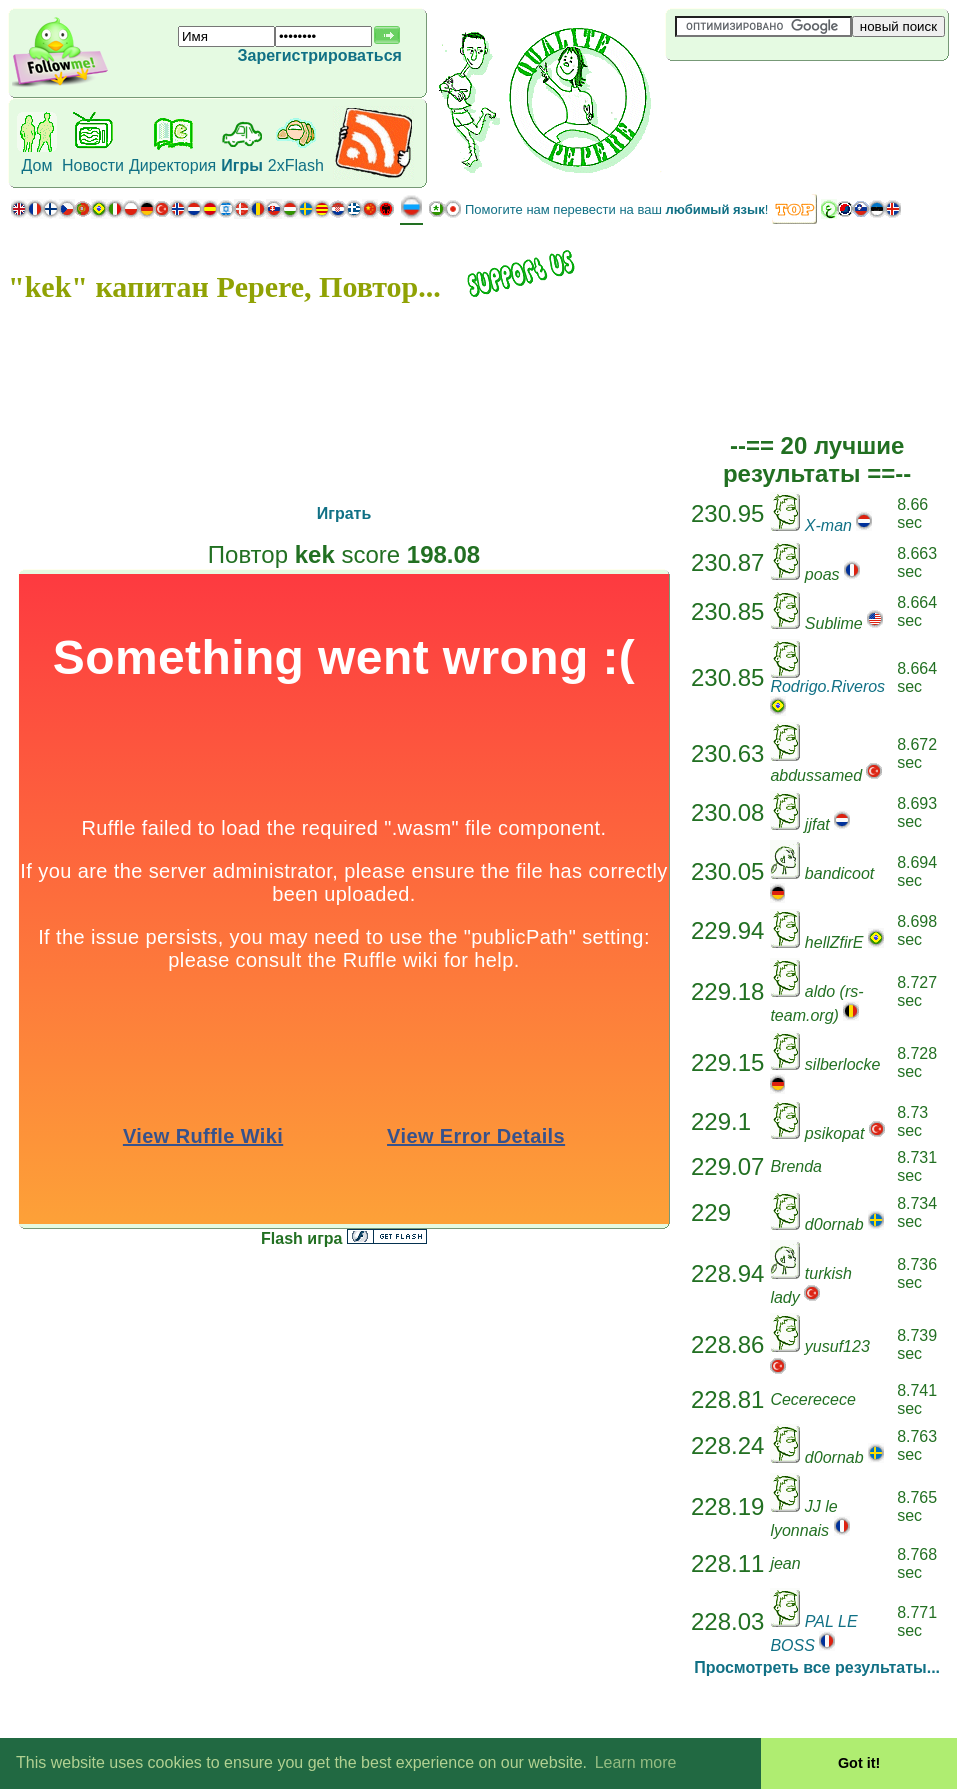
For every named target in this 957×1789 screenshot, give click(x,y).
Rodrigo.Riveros (827, 686)
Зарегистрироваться (319, 55)
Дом (37, 165)
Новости (93, 165)
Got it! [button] (859, 1763)
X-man (828, 525)
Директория (172, 165)
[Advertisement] (785, 94)
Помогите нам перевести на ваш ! (616, 209)
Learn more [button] (636, 1762)
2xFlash (296, 165)
